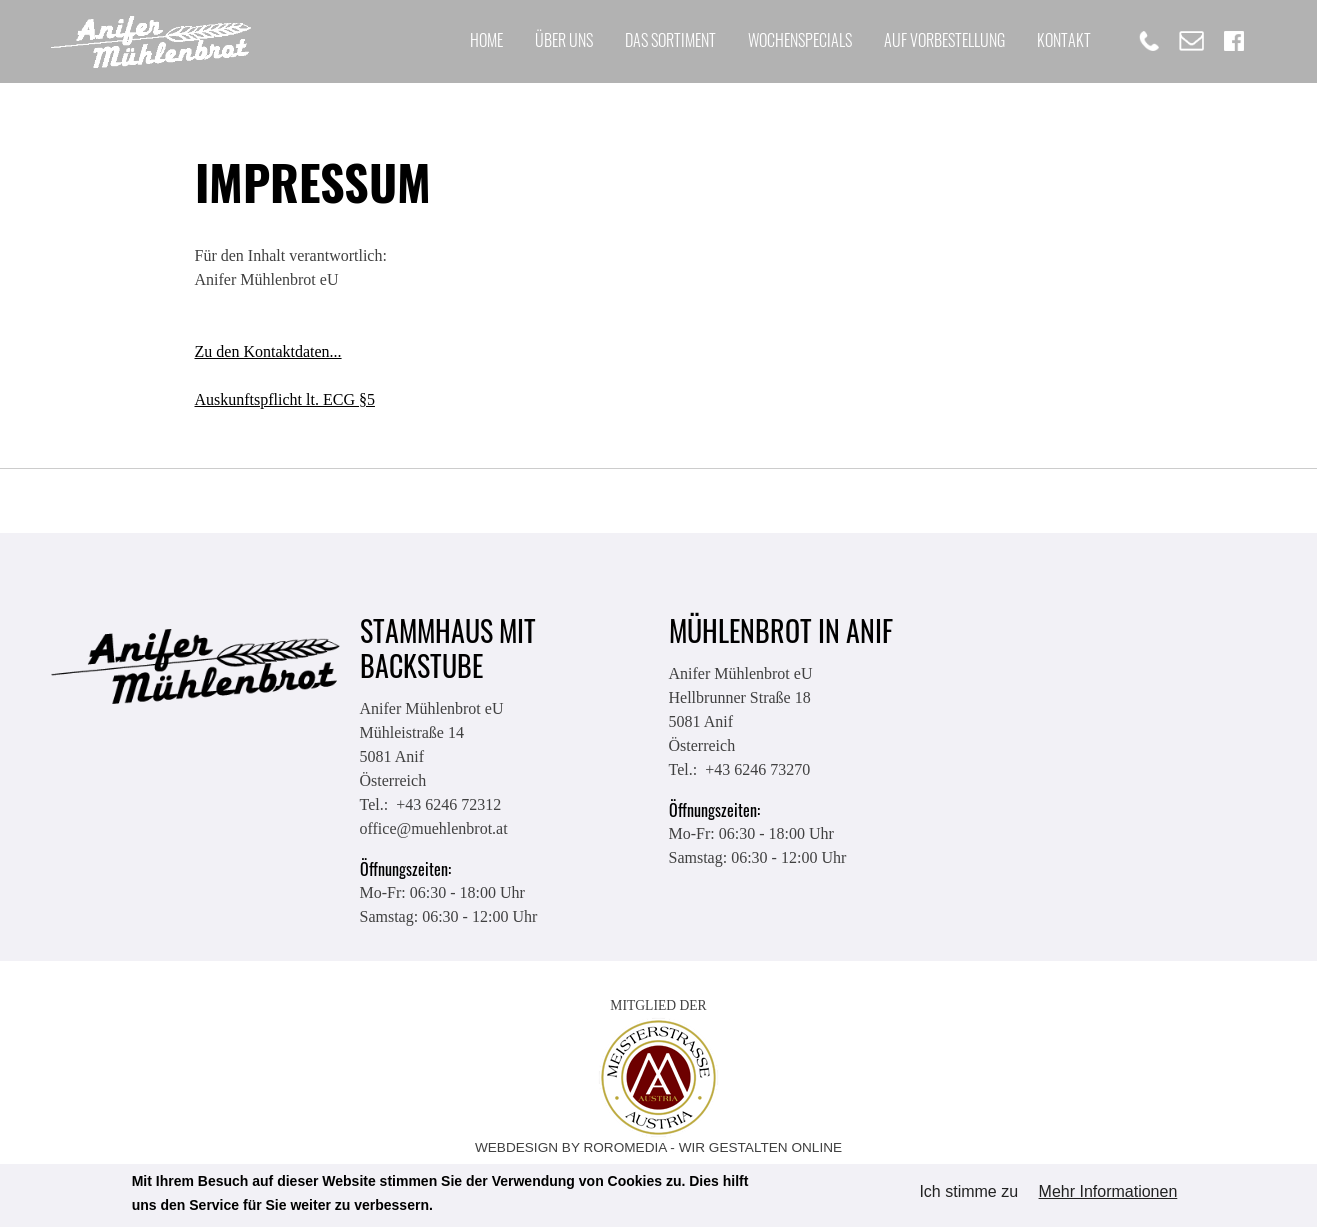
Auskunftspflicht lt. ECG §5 (285, 399)
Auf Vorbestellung (944, 40)
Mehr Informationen (1108, 1191)
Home (486, 40)
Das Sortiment (670, 40)
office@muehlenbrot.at (434, 828)
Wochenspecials (800, 40)
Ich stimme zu (968, 1191)
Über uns (564, 40)
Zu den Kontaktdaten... (268, 351)
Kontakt (1064, 40)
